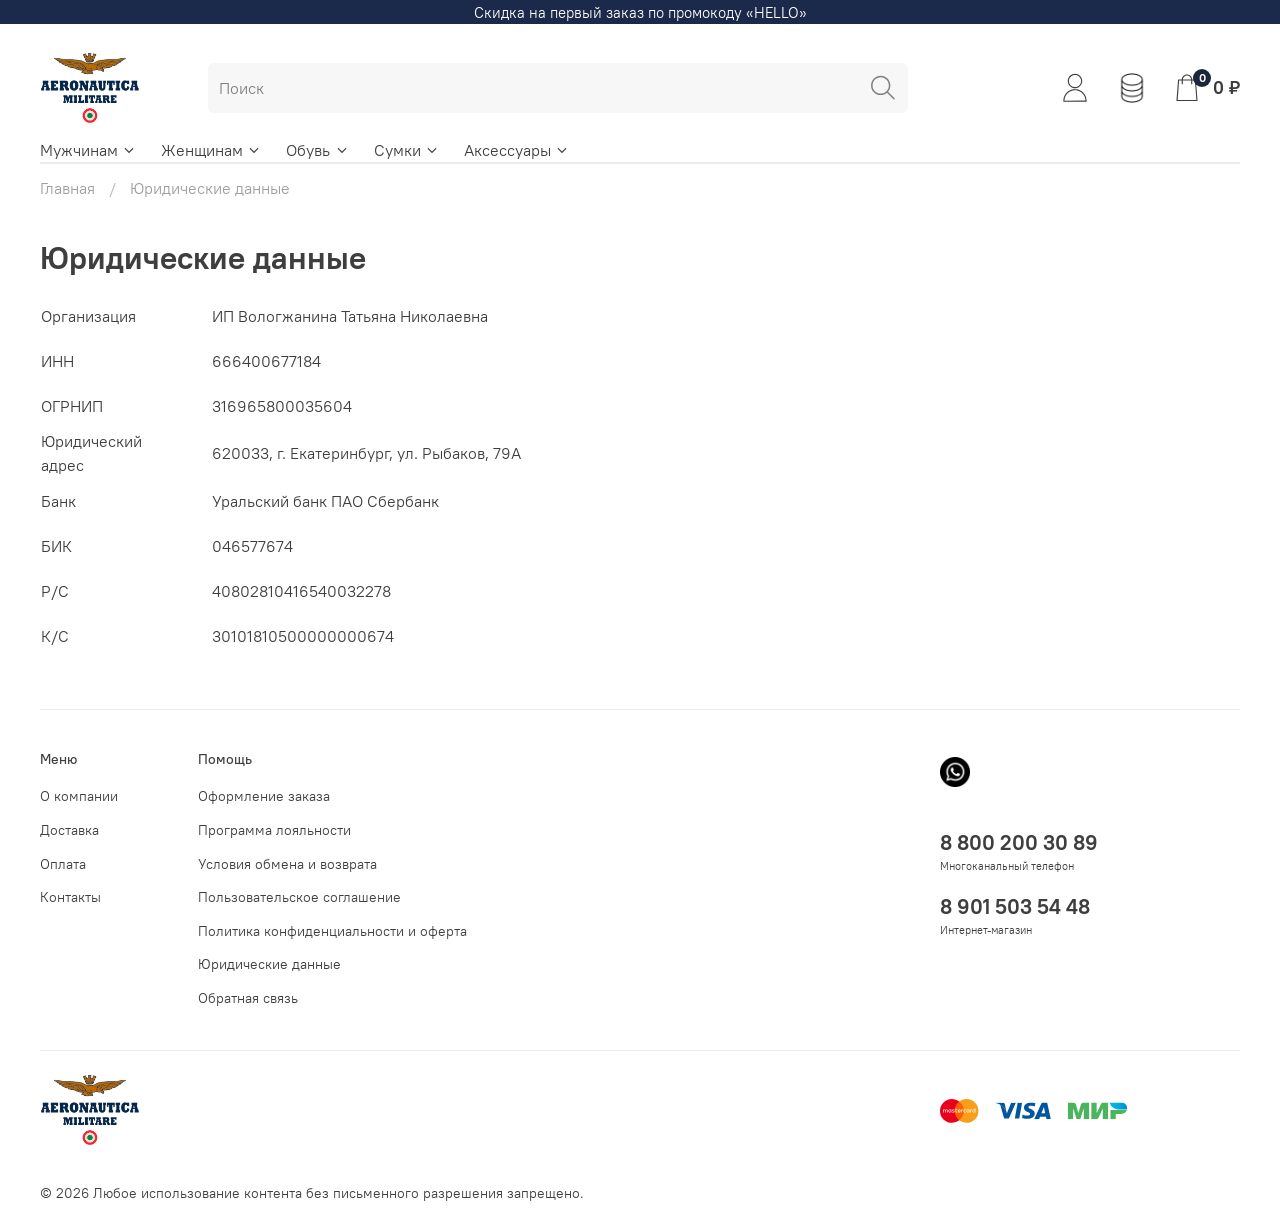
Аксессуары (517, 150)
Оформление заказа (264, 796)
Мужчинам (88, 150)
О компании (79, 796)
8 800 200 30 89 (1019, 842)
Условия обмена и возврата (287, 864)
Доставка (69, 830)
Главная (67, 188)
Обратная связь (248, 998)
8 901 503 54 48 (1015, 906)
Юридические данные (269, 964)
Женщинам (211, 150)
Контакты (70, 897)
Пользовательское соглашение (299, 897)
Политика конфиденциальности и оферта (332, 931)
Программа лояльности (274, 830)
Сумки (407, 150)
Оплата (63, 864)
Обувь (317, 150)
